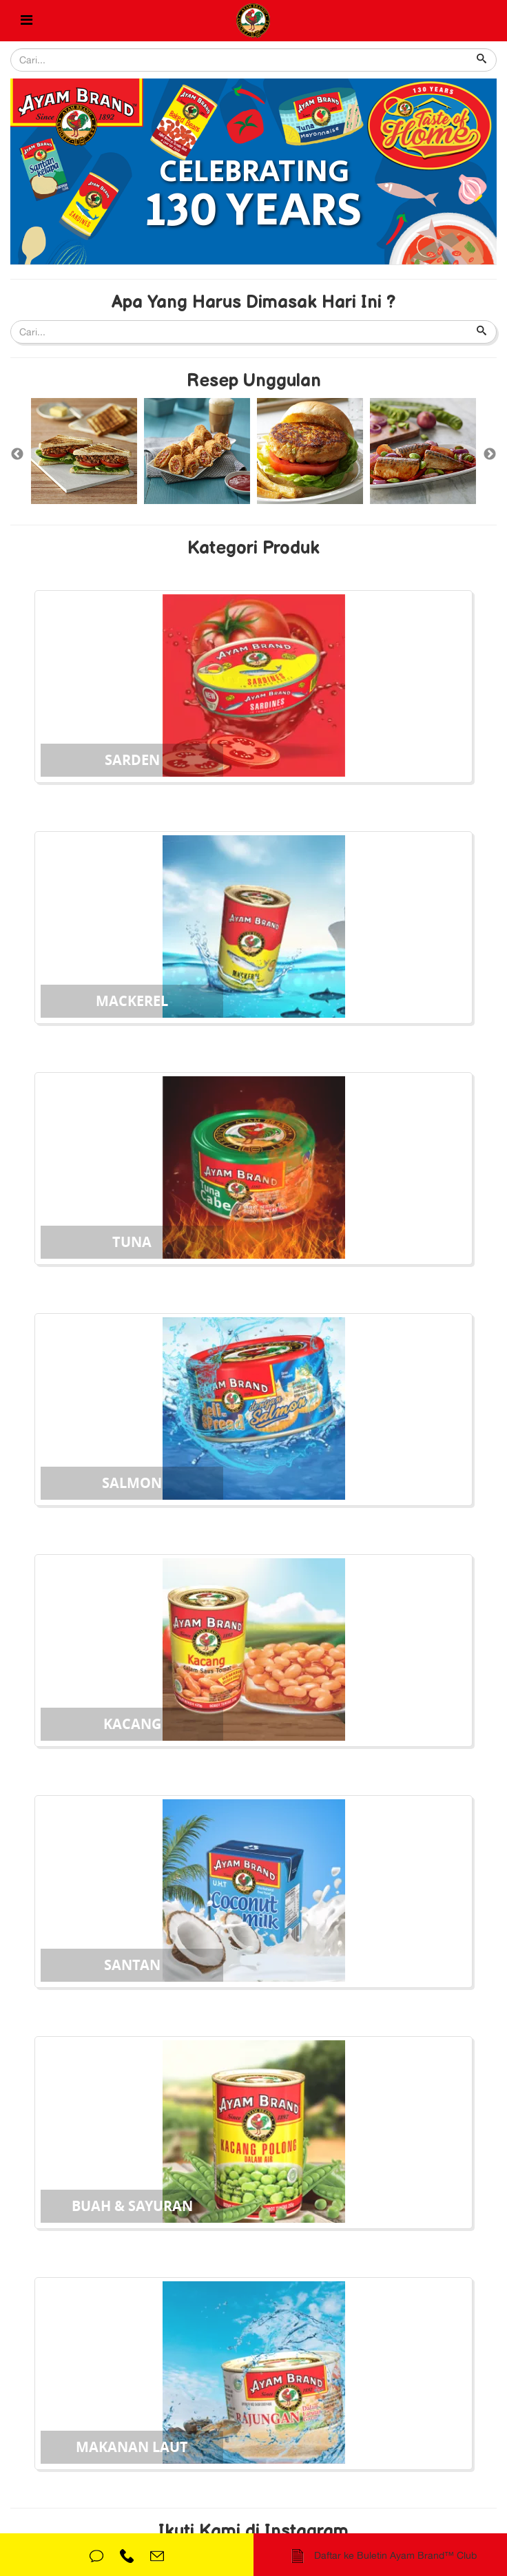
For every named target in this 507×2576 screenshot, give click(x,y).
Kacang (132, 1724)
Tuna (132, 1242)
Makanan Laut (132, 2447)
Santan (132, 1965)
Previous (17, 454)
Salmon (132, 1483)
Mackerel (132, 1001)
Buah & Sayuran (132, 2206)
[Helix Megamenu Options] (26, 20)
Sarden (132, 760)
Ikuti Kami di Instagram (253, 2531)
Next (490, 454)
